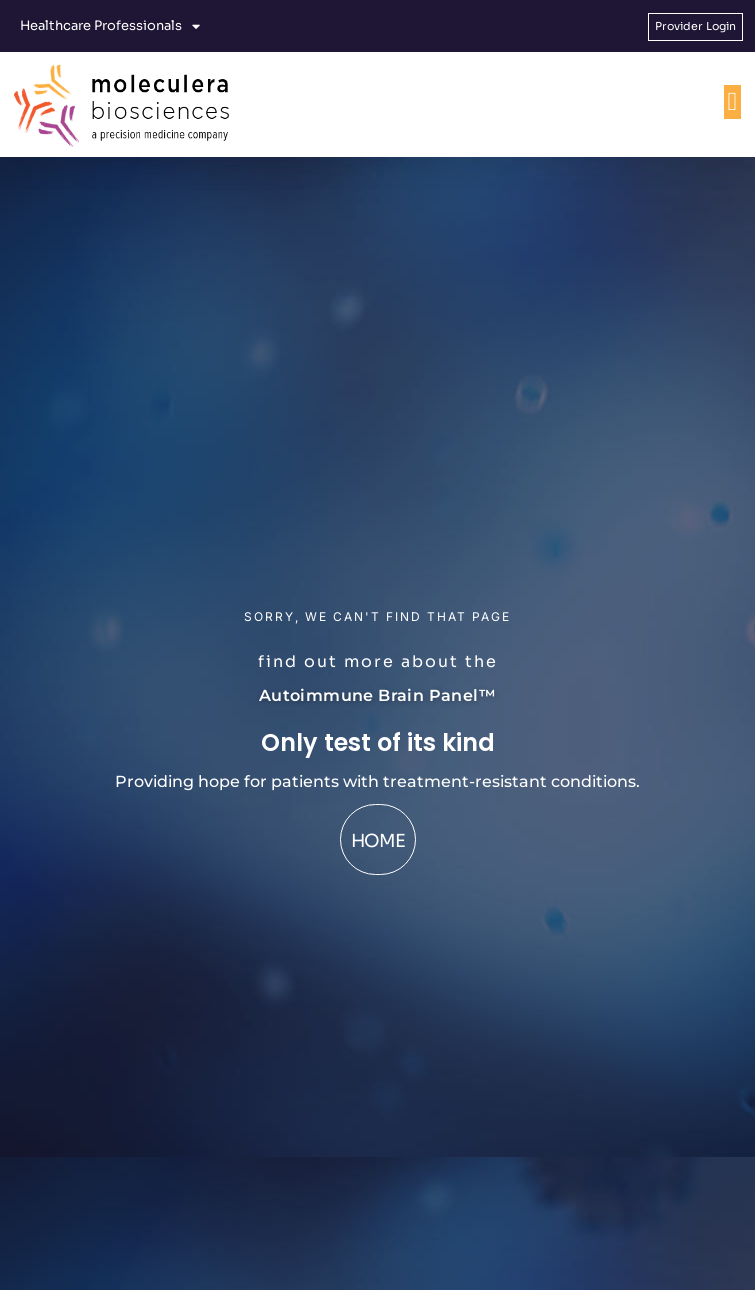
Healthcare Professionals (110, 26)
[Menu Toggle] (733, 102)
